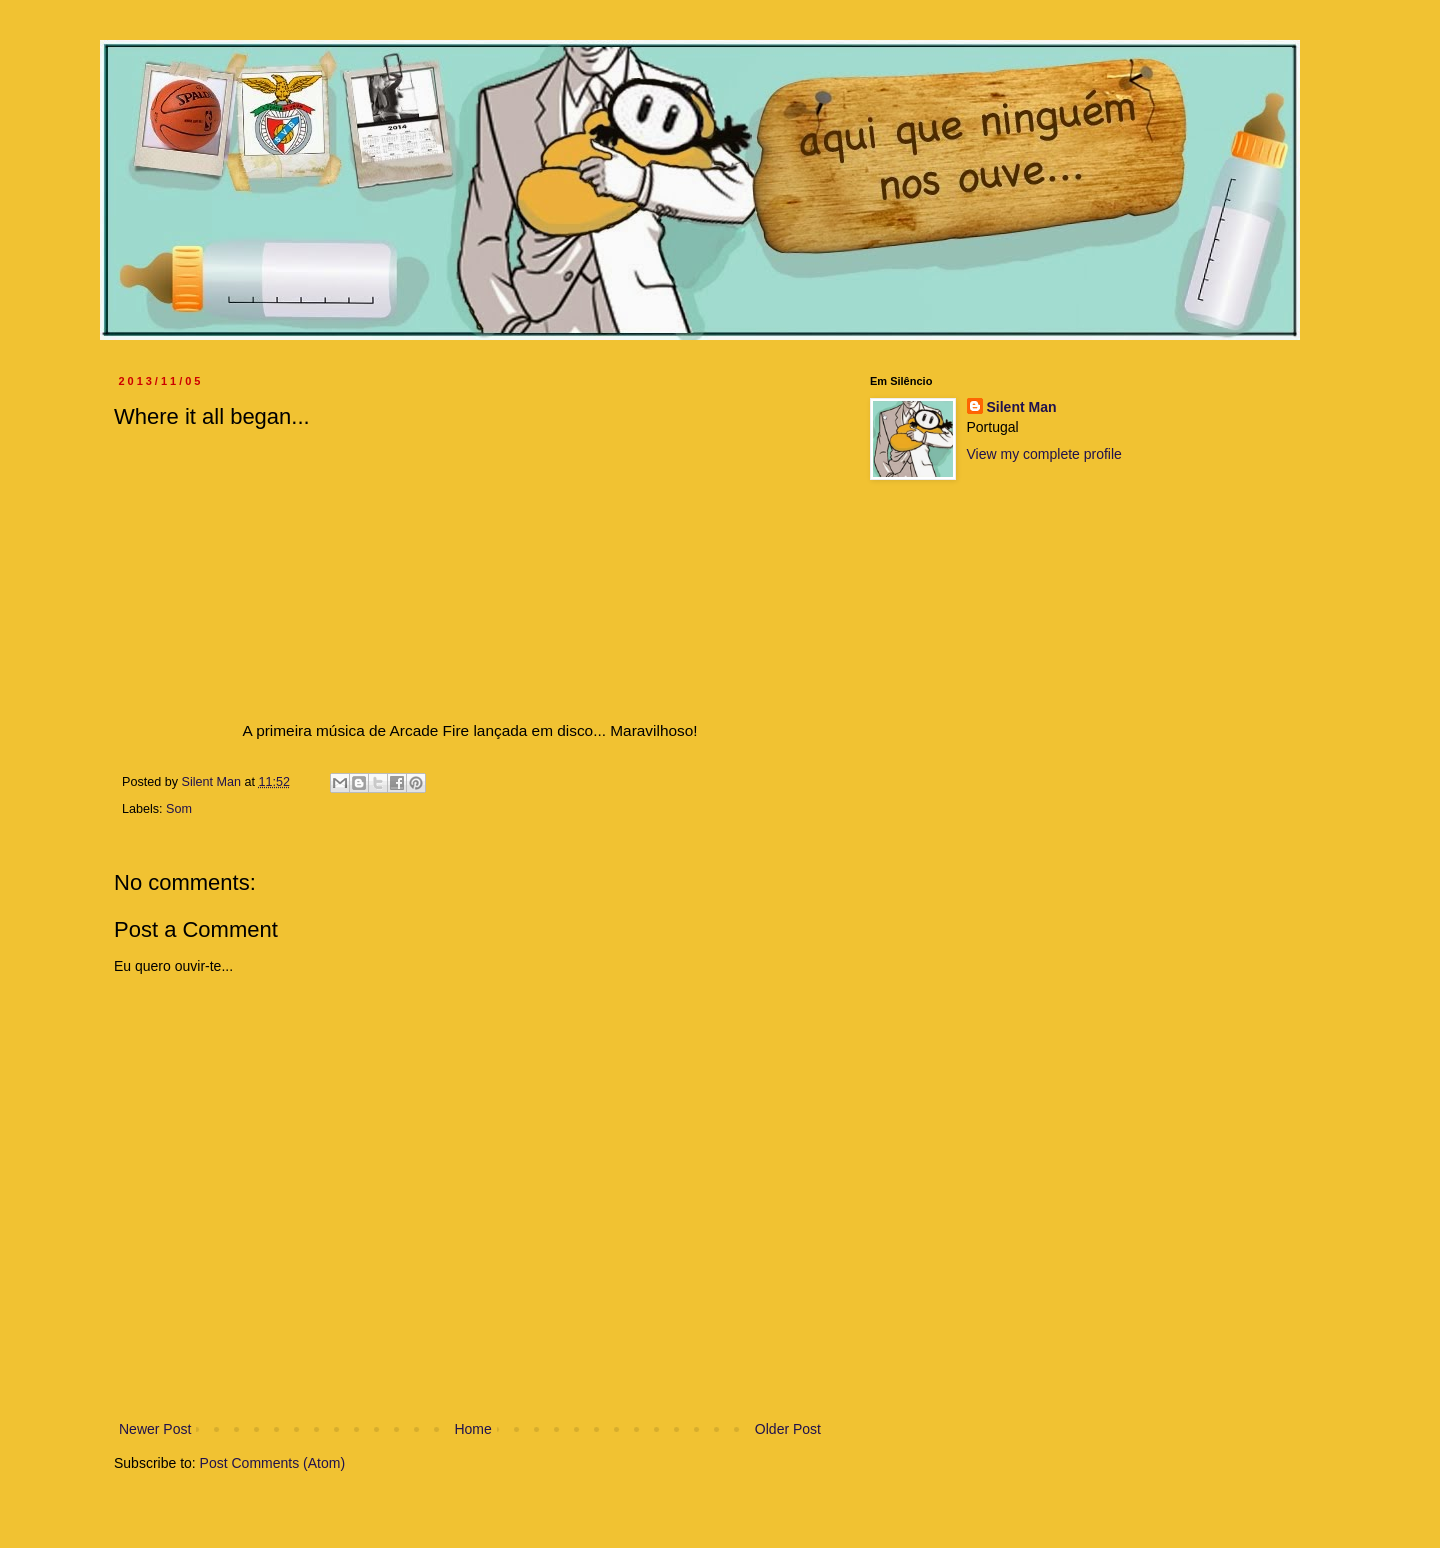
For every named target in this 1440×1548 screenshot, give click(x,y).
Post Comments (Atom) (272, 1463)
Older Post (788, 1429)
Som (179, 809)
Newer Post (155, 1429)
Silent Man (1022, 407)
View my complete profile (1044, 454)
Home (472, 1429)
